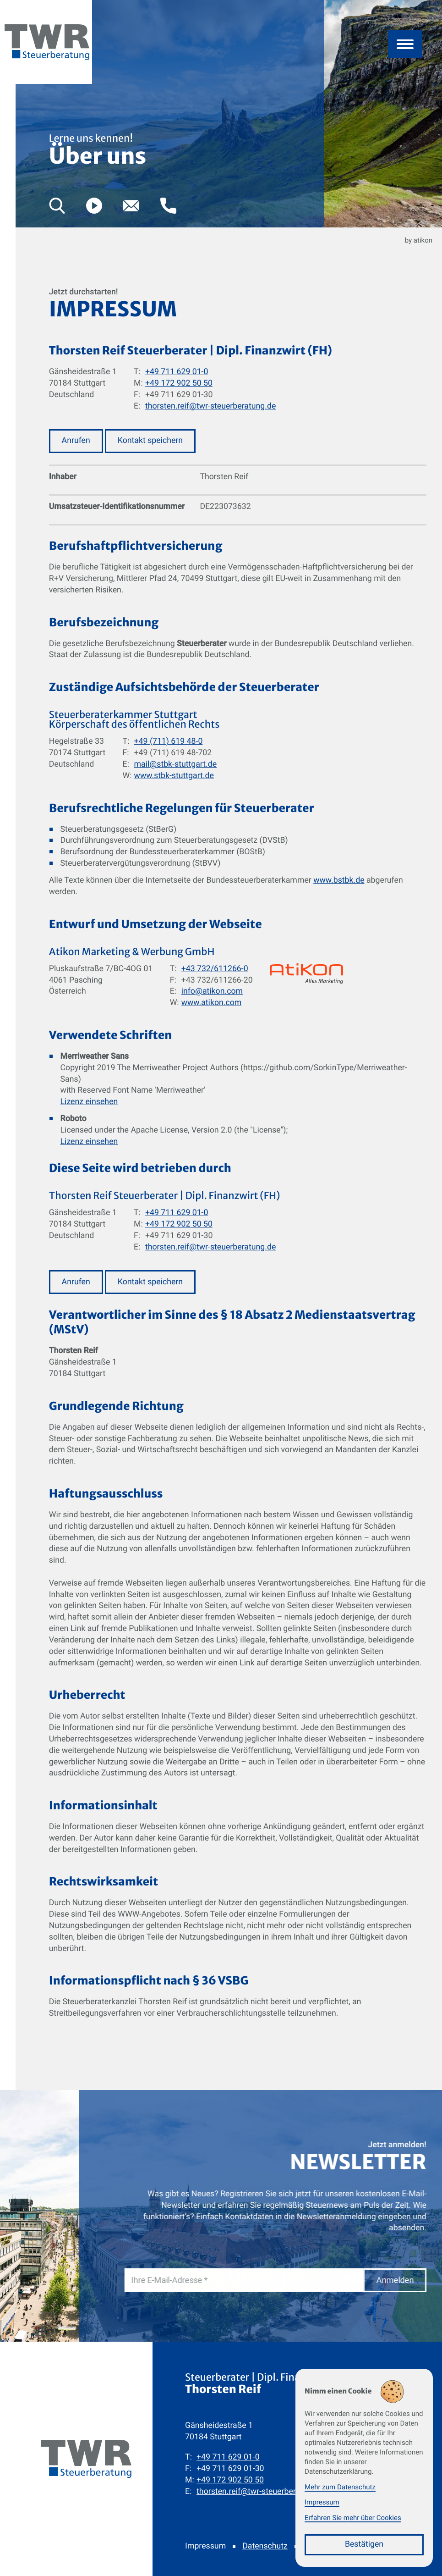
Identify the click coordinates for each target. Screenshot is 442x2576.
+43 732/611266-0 (214, 968)
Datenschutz (265, 2546)
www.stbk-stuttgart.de (174, 775)
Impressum (205, 2546)
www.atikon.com (211, 1002)
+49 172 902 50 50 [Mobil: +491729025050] (179, 383)
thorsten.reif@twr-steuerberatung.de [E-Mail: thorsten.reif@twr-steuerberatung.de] (210, 406)
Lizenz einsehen (89, 1101)
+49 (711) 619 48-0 (168, 741)
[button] (168, 206)
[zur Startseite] (47, 57)
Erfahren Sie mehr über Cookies (353, 2518)
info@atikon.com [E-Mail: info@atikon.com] (212, 991)
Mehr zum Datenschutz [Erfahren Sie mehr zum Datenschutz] (340, 2487)
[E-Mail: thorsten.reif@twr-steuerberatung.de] (131, 206)
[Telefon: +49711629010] (228, 2457)
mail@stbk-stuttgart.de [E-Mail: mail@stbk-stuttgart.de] (175, 764)
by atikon (418, 240)
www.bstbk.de (338, 880)
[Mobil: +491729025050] (230, 2480)
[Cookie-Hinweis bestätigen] (364, 2544)
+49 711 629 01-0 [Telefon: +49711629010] (176, 371)
